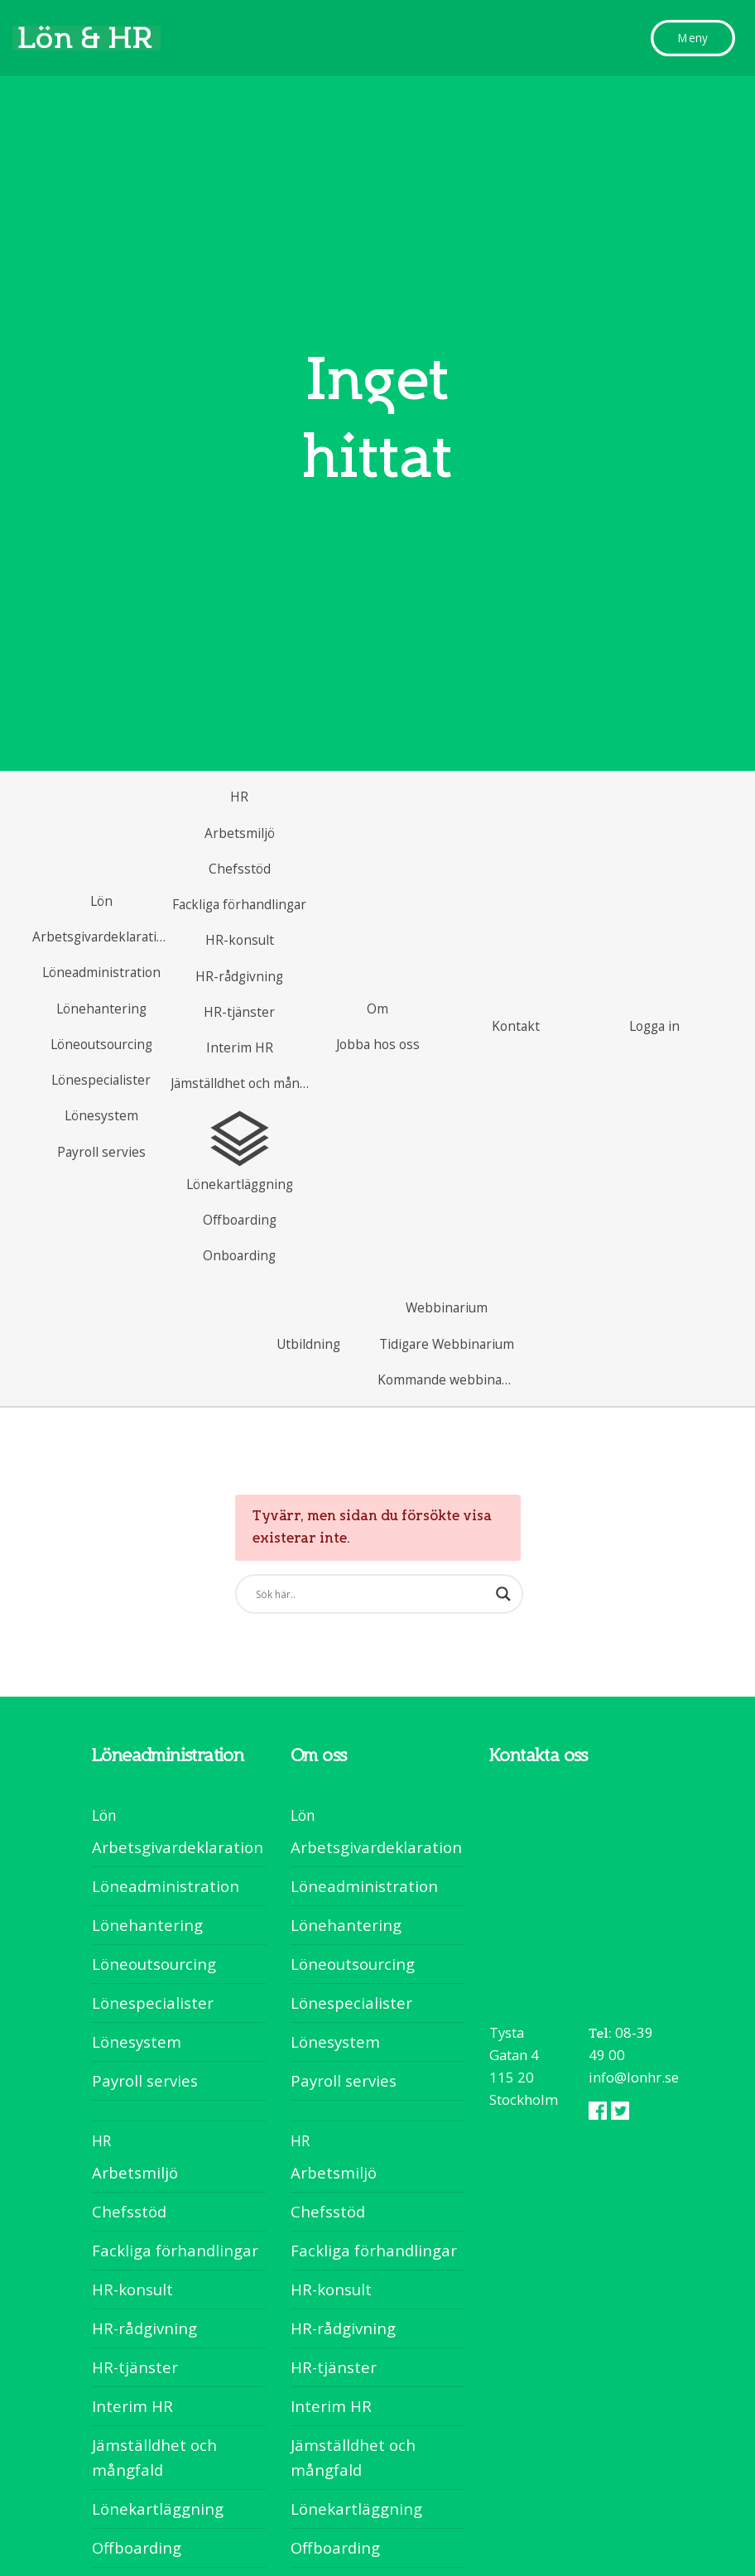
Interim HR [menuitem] (132, 2405)
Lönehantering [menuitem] (147, 1924)
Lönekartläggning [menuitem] (158, 2508)
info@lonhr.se (634, 2077)
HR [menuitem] (101, 2140)
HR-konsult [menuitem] (132, 2289)
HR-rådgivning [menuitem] (144, 2328)
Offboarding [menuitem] (136, 2547)
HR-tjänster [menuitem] (135, 2367)
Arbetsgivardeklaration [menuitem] (177, 1847)
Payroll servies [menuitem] (145, 2080)
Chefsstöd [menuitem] (129, 2211)
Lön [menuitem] (104, 1815)
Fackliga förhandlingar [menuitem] (175, 2250)
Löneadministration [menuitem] (165, 1885)
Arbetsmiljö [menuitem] (135, 2172)
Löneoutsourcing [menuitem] (154, 1963)
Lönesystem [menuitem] (136, 2041)
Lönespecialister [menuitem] (153, 2002)
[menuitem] (101, 901)
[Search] (383, 1594)
